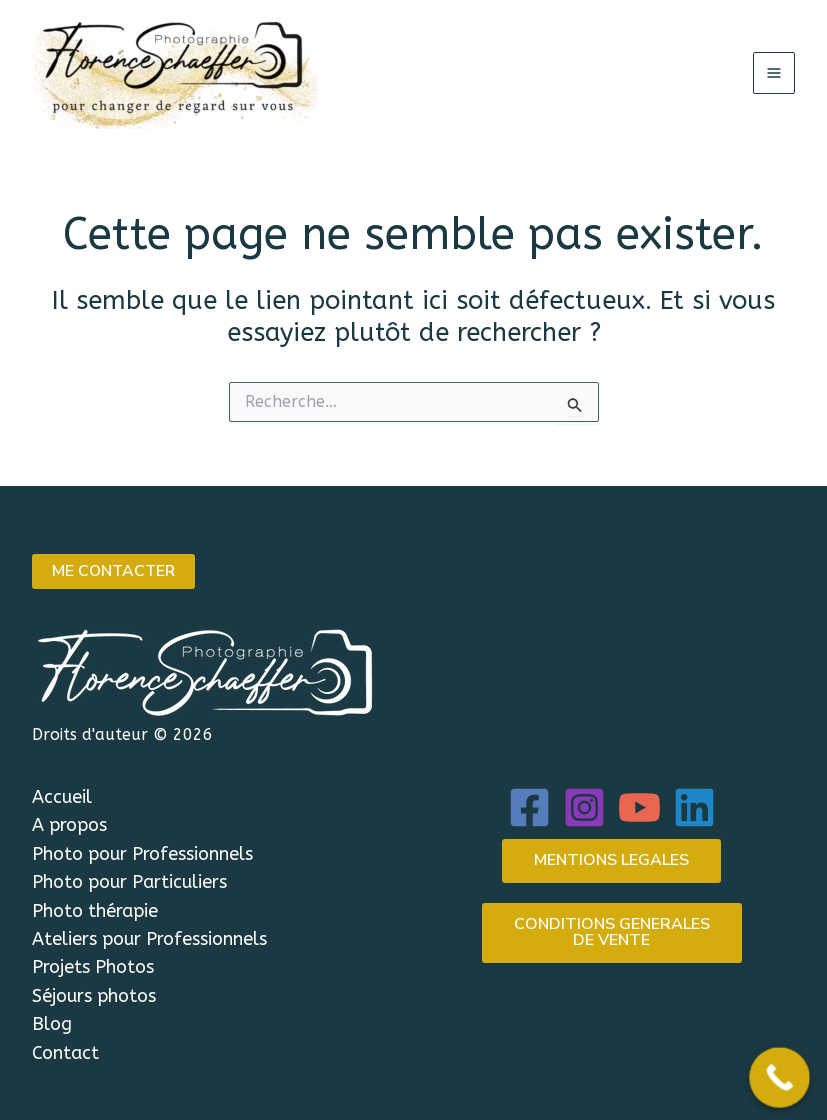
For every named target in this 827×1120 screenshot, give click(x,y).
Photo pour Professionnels (142, 854)
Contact (65, 1053)
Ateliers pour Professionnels (149, 939)
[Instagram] (584, 807)
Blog (52, 1024)
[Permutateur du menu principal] (774, 73)
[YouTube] (639, 807)
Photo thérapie (95, 911)
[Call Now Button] (779, 1077)
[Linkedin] (694, 807)
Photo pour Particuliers (129, 883)
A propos (69, 826)
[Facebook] (529, 807)
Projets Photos (93, 968)
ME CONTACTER (115, 572)
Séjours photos (94, 996)
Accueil (62, 797)
